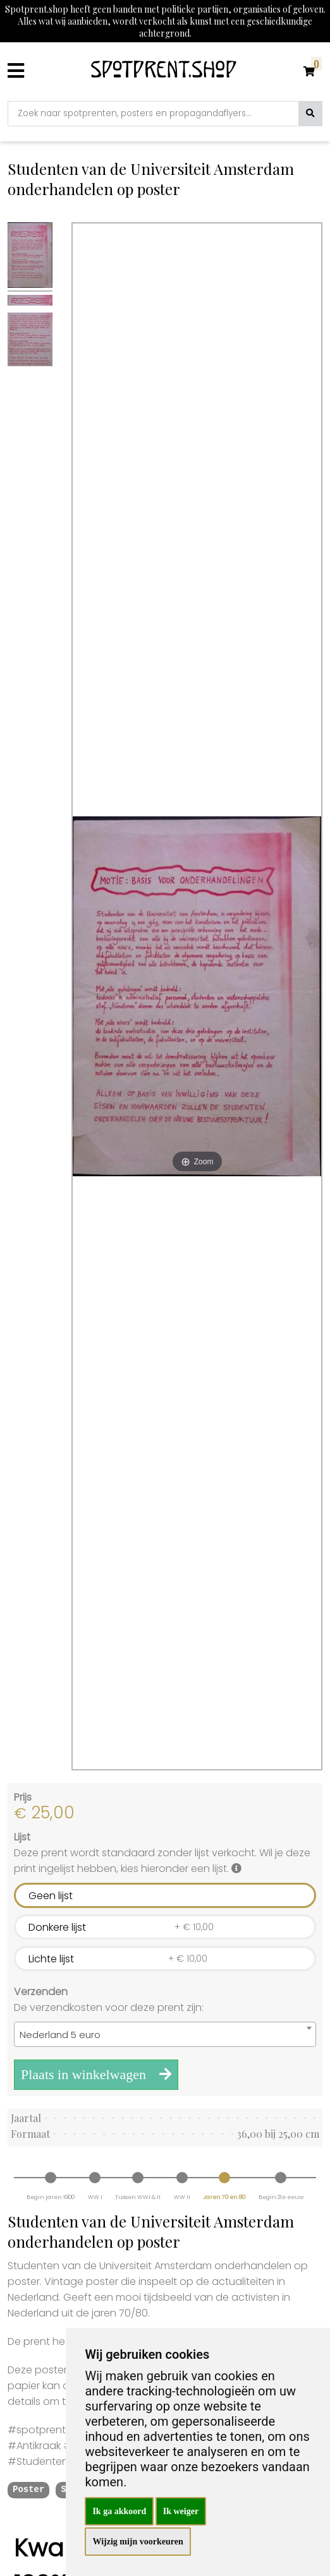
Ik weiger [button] (181, 2511)
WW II (182, 2197)
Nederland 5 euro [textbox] (60, 2034)
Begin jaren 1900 (51, 2197)
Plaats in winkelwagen (96, 2074)
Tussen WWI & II (138, 2197)
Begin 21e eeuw (281, 2197)
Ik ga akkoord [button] (119, 2511)
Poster (28, 2490)
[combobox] (165, 2034)
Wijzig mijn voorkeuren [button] (137, 2541)
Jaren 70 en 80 (224, 2197)
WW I (95, 2197)
